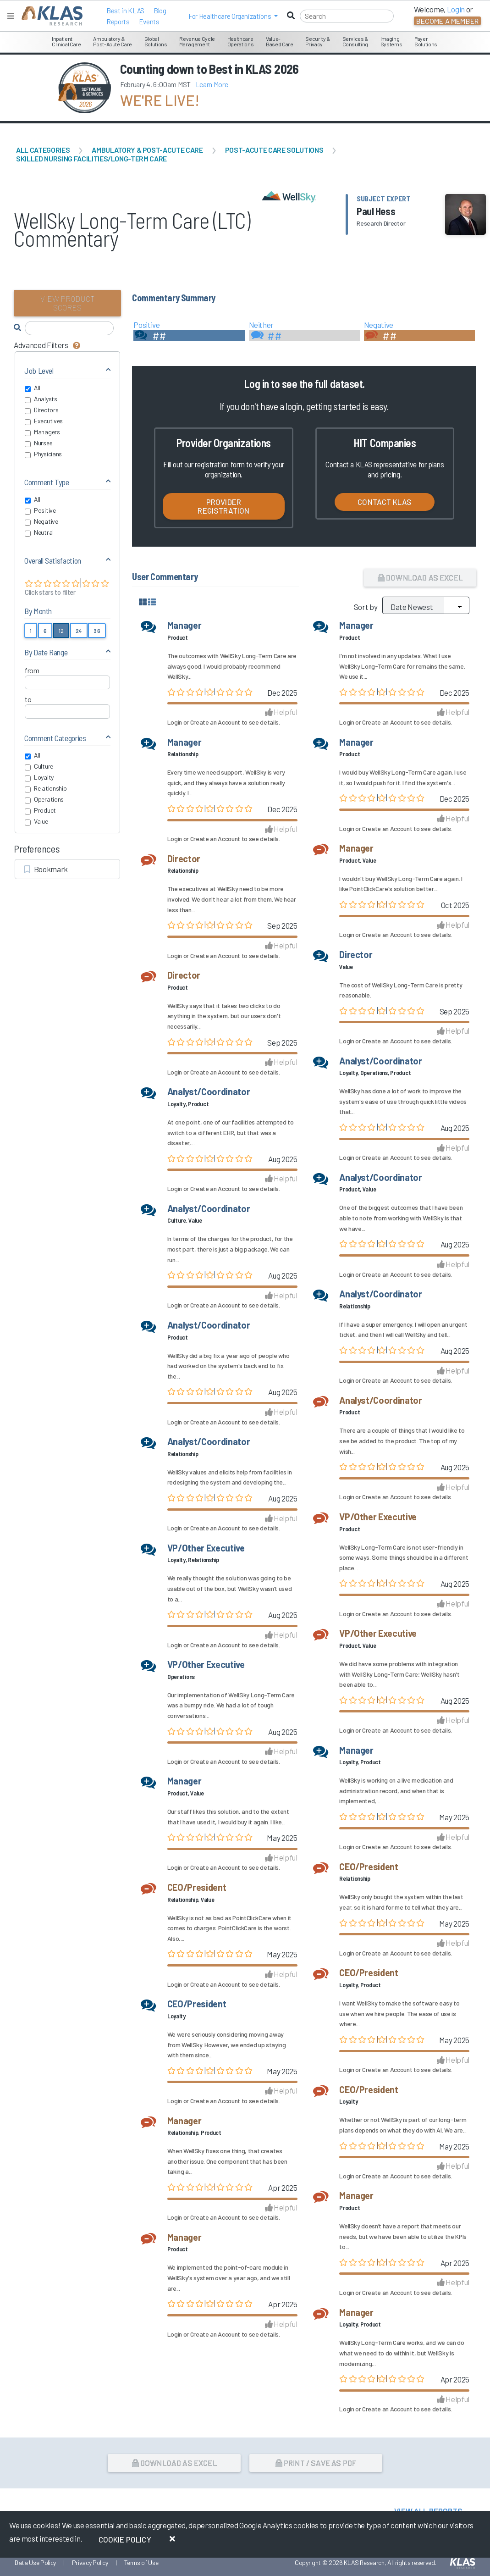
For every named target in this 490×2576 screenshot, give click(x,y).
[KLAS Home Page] (50, 16)
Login (174, 722)
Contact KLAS (385, 501)
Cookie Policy (125, 2539)
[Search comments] (69, 328)
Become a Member (447, 21)
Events (149, 21)
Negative (41, 521)
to (28, 699)
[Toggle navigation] (11, 16)
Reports (118, 21)
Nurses (38, 443)
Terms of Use (141, 2562)
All (32, 388)
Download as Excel (420, 577)
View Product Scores (67, 303)
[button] (233, 16)
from (32, 670)
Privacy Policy (90, 2562)
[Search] (347, 16)
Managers (42, 432)
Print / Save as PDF (316, 2462)
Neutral (39, 532)
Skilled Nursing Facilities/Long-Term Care (91, 158)
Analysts (41, 399)
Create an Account (215, 722)
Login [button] (456, 9)
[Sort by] (425, 605)
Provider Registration (223, 506)
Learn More (212, 84)
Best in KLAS (125, 10)
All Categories (43, 149)
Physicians (43, 454)
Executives (44, 421)
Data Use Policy (35, 2562)
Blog (160, 10)
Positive (40, 510)
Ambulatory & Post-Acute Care (147, 149)
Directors (41, 410)
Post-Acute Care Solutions (274, 149)
